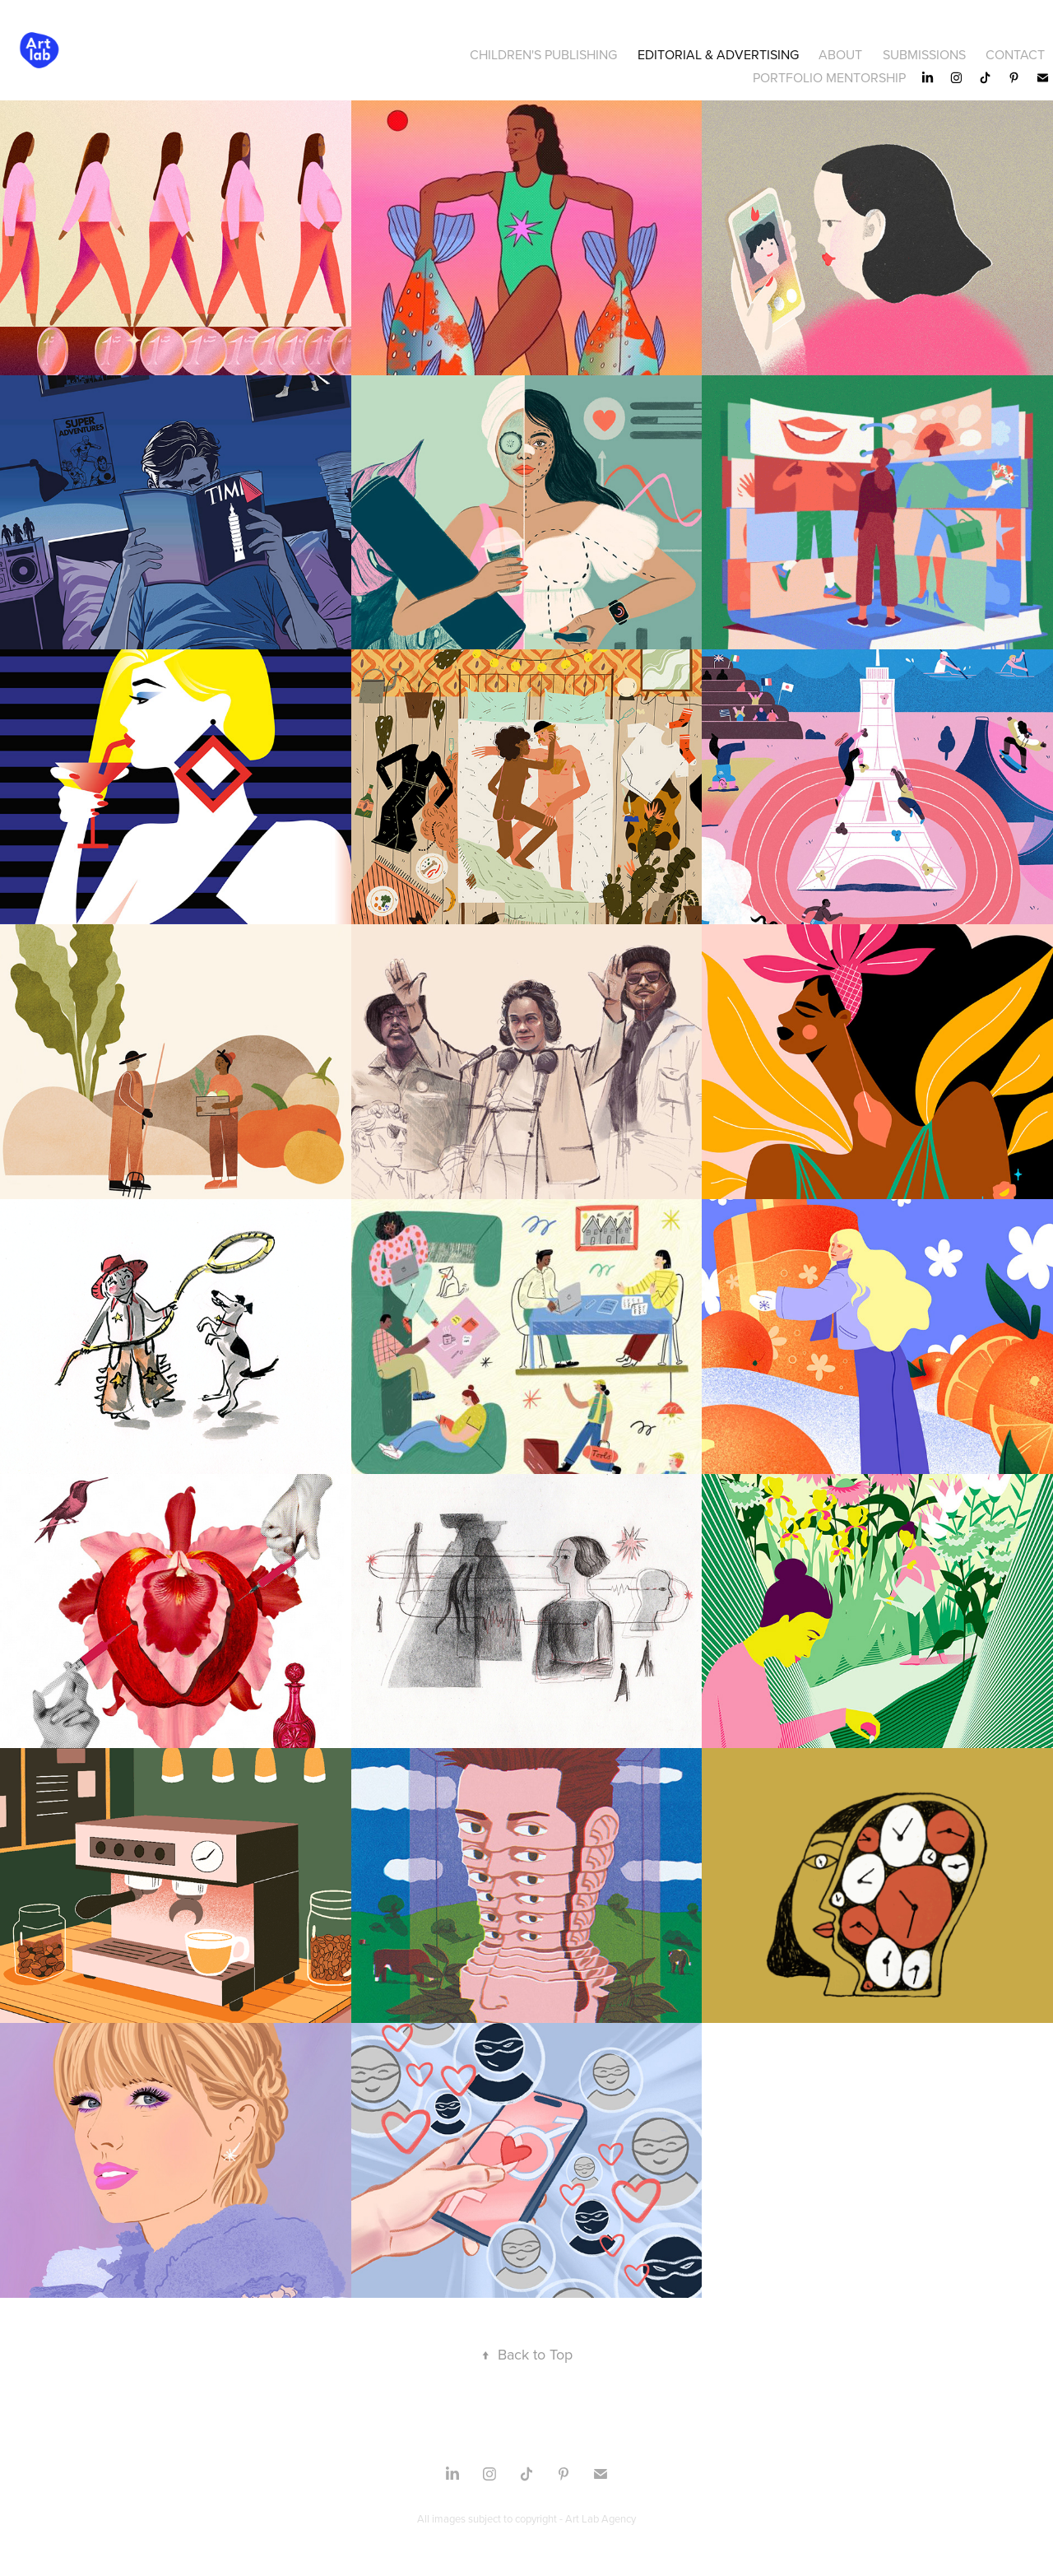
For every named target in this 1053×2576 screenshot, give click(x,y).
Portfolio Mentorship (829, 77)
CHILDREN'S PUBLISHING (543, 54)
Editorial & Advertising (718, 54)
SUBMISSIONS (924, 54)
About (840, 54)
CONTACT (1015, 54)
